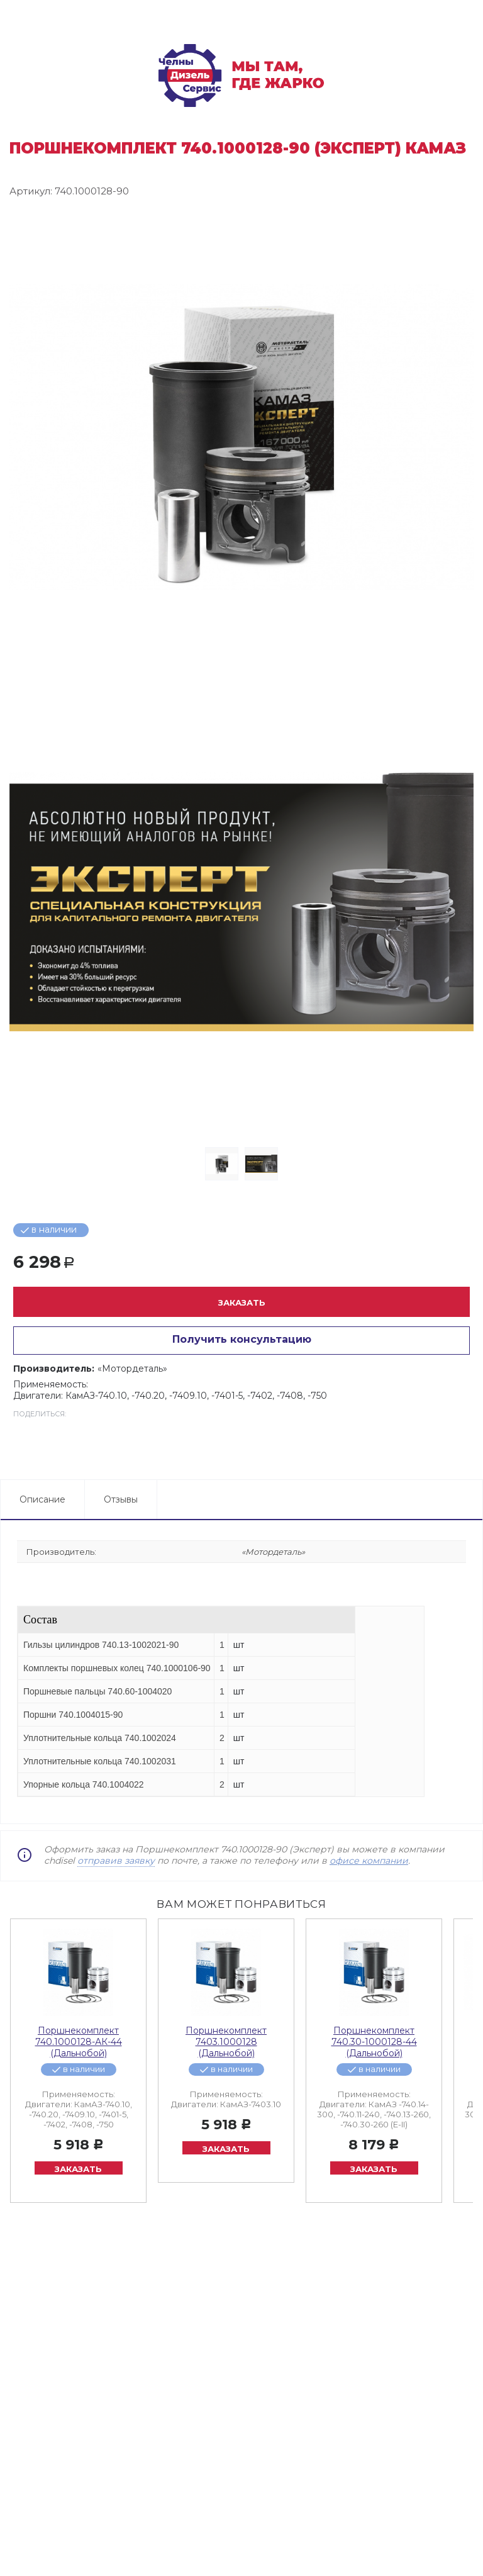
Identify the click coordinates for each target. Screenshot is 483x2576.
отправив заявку (116, 1860)
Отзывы (121, 1499)
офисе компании (369, 1860)
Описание (42, 1499)
